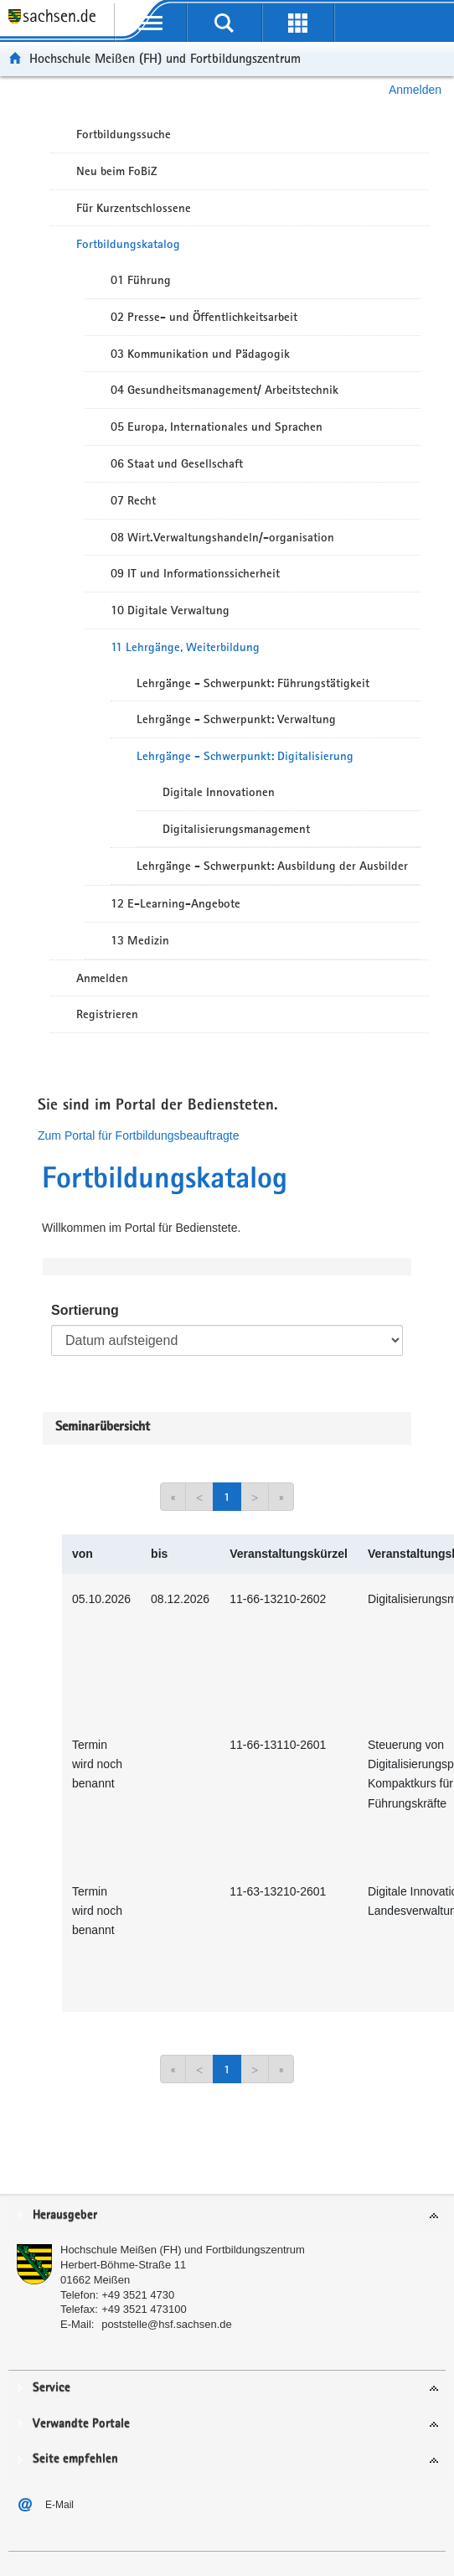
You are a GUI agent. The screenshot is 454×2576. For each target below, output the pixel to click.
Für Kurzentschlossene (133, 207)
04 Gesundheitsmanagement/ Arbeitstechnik (224, 389)
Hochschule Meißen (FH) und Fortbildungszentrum (165, 58)
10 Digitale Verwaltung (170, 610)
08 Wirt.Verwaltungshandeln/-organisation (222, 537)
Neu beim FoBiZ (116, 170)
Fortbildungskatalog (128, 243)
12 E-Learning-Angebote (175, 903)
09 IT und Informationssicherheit (195, 573)
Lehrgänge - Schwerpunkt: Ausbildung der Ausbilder (272, 865)
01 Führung (141, 279)
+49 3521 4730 (137, 2295)
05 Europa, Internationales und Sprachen (216, 426)
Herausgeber (65, 2215)
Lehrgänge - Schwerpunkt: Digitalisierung (245, 755)
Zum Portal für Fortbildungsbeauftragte (138, 1135)
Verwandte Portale (81, 2424)
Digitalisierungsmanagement (236, 828)
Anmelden (415, 89)
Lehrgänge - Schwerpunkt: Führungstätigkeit (253, 683)
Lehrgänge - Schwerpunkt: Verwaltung (236, 719)
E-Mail (59, 2505)
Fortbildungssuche (123, 134)
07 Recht (133, 500)
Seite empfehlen (75, 2459)
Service (51, 2388)
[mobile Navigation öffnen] (151, 22)
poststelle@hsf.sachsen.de (166, 2324)
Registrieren (107, 1014)
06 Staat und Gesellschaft (177, 463)
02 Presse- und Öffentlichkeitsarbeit (204, 316)
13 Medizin (140, 940)
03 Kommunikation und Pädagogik (200, 353)
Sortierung (85, 1310)
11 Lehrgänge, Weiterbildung (185, 646)
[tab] (227, 2216)
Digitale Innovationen (219, 791)
